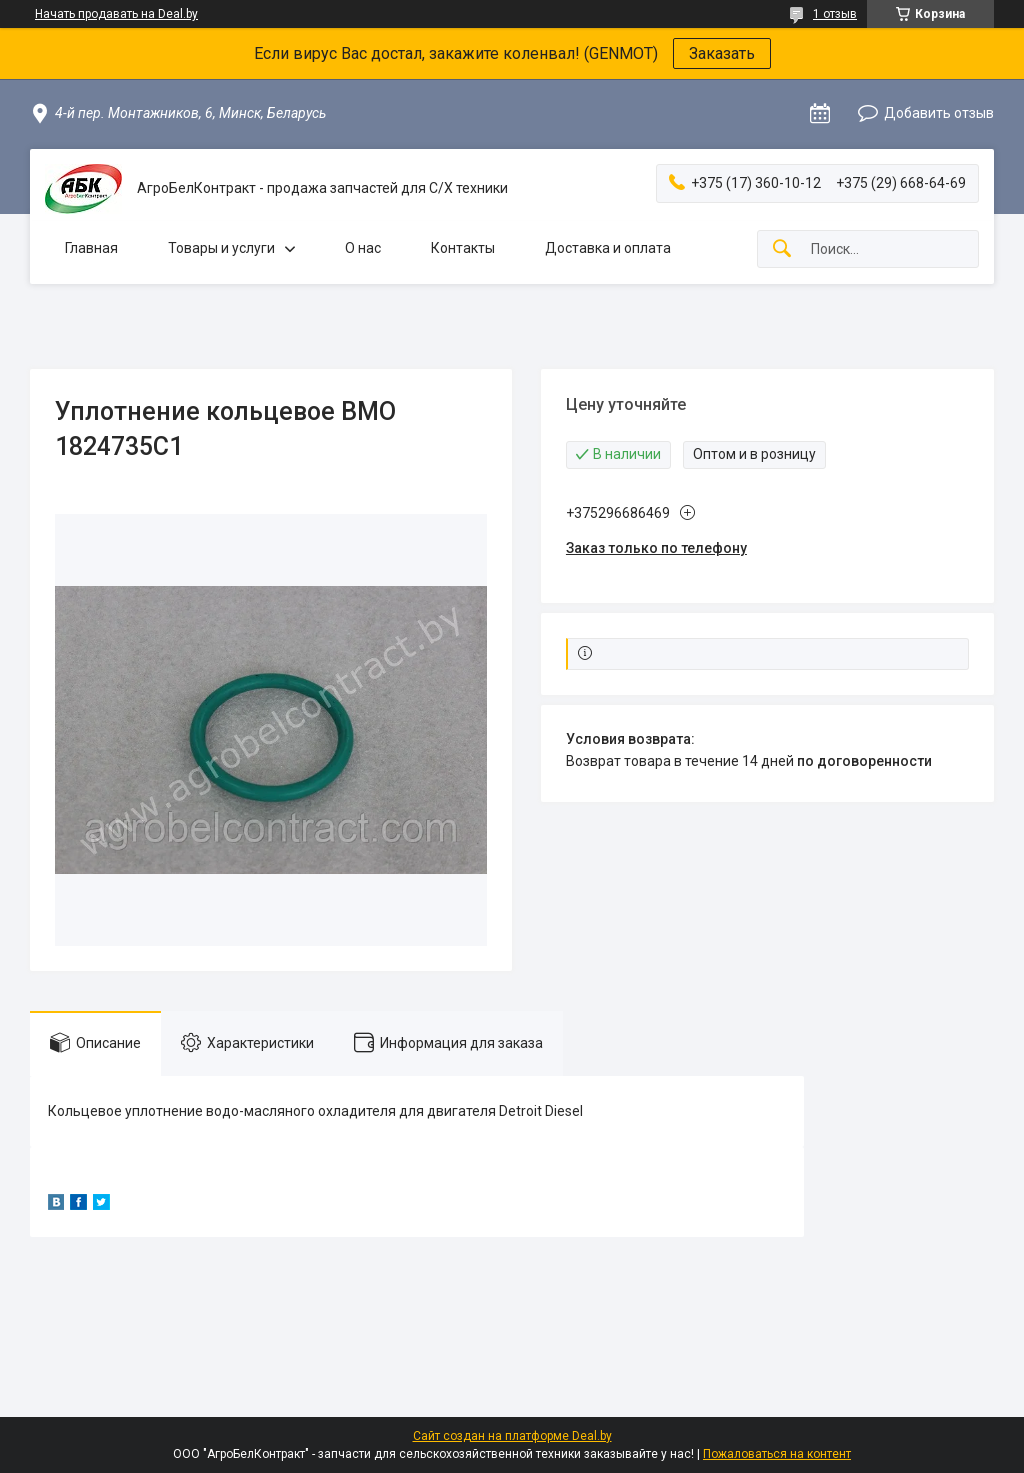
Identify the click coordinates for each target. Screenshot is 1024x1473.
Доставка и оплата (608, 248)
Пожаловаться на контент (777, 1454)
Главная (91, 248)
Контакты (463, 248)
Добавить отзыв (939, 113)
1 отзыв (835, 14)
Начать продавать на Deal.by (116, 14)
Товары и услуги (221, 248)
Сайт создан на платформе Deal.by (512, 1436)
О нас (363, 248)
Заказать (722, 53)
